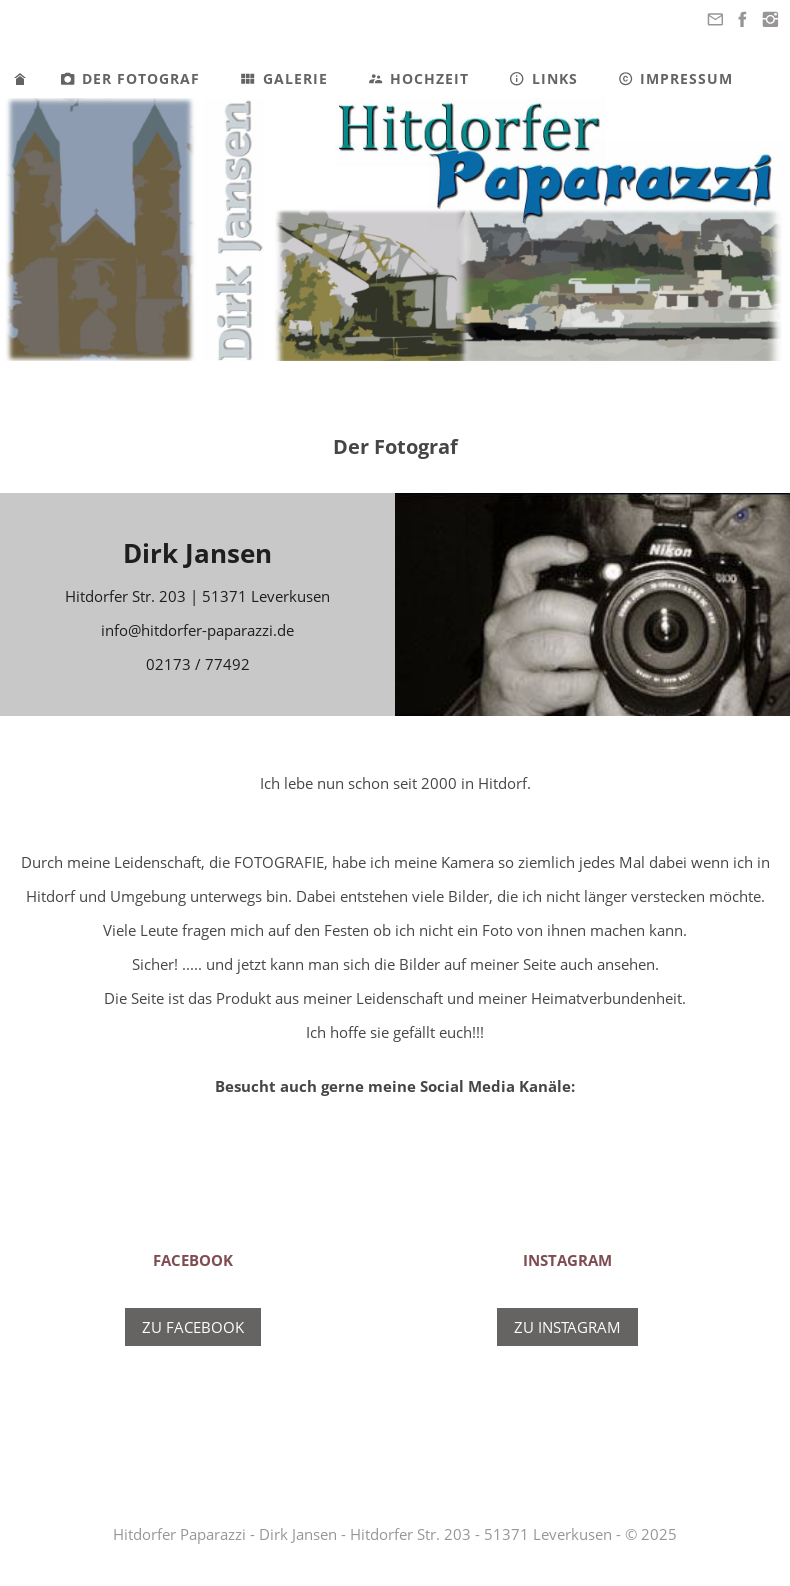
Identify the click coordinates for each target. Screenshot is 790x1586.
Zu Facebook (193, 1327)
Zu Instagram (567, 1327)
